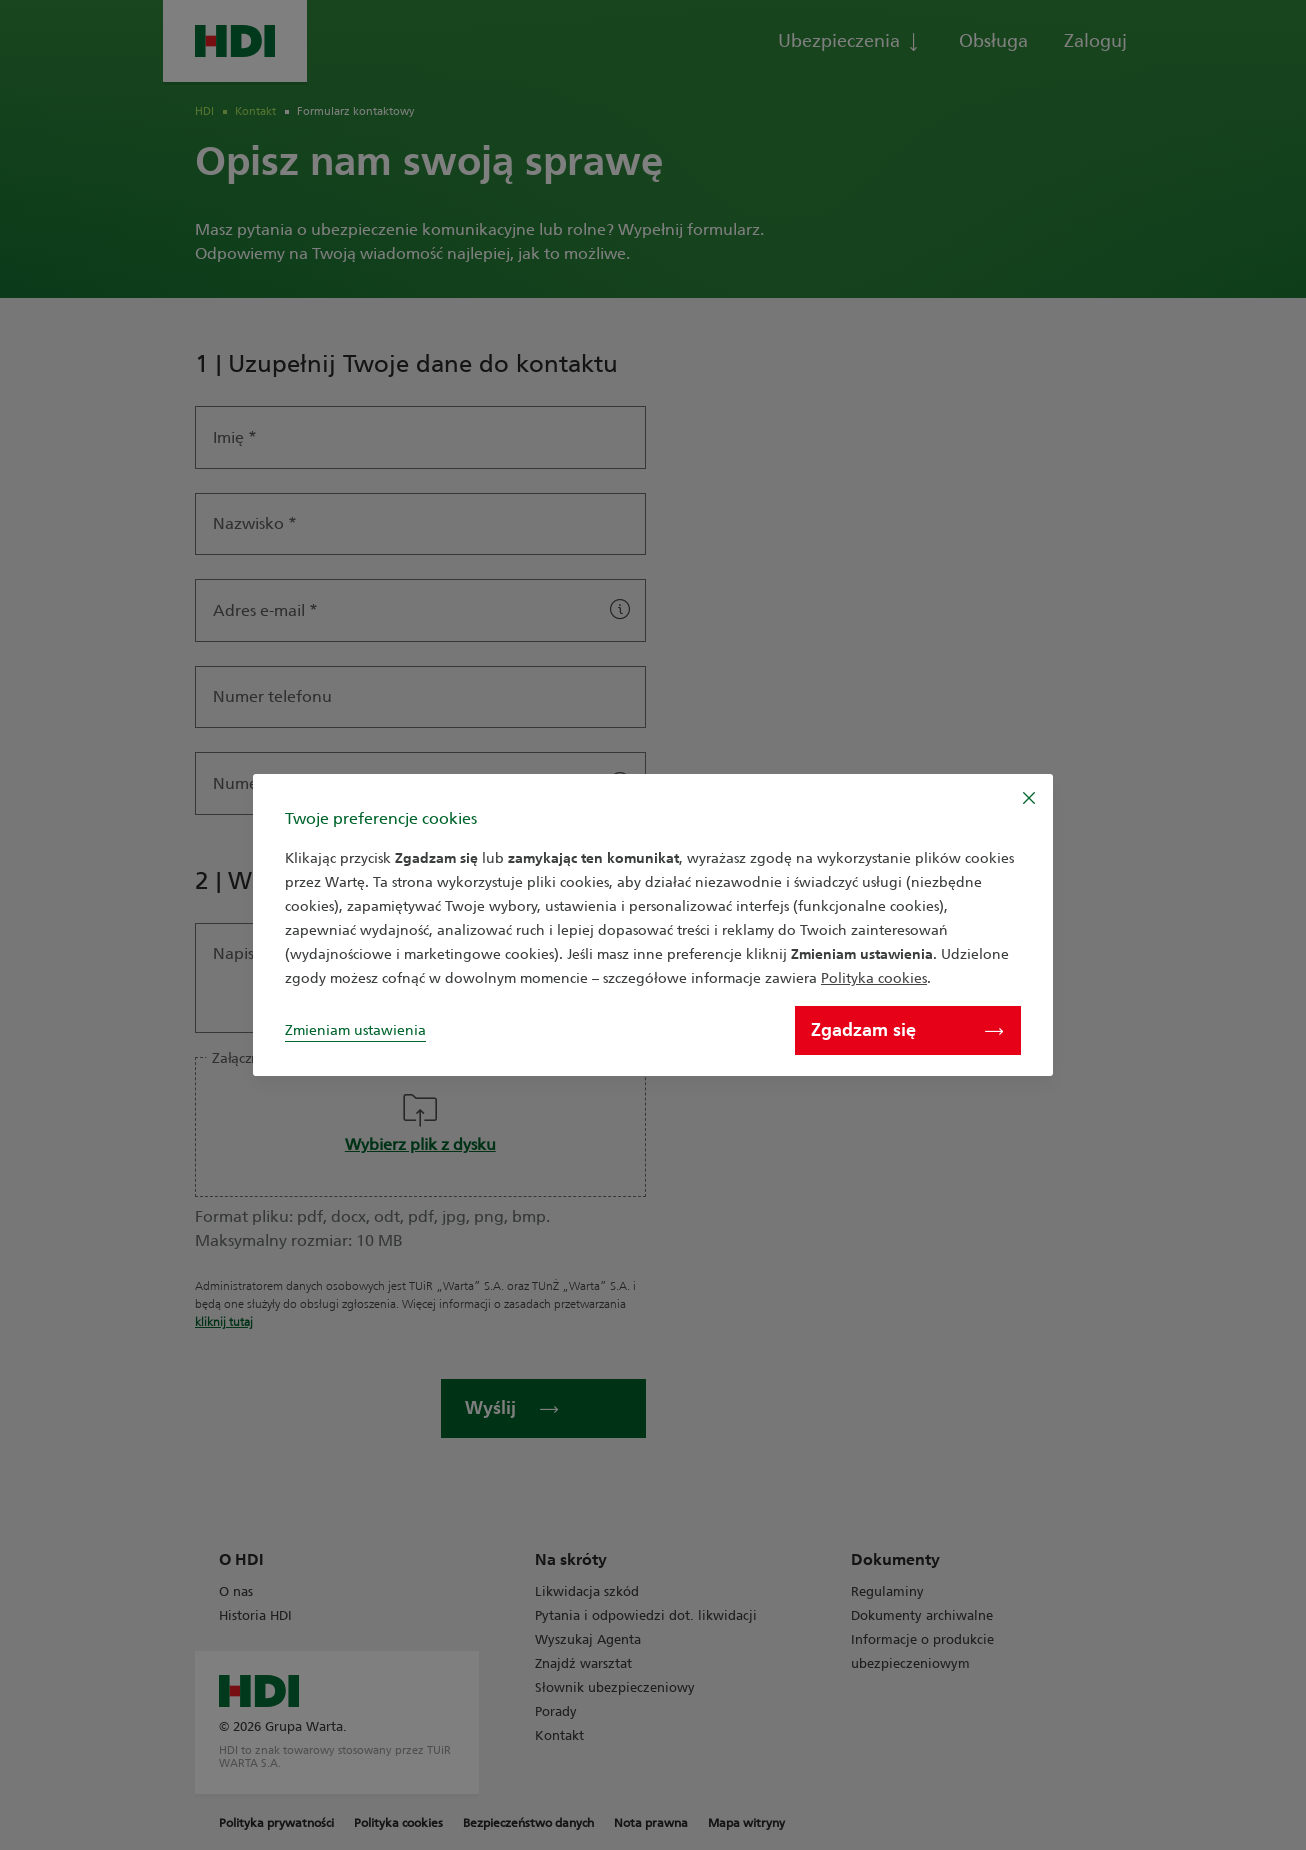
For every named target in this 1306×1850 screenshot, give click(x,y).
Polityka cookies (874, 978)
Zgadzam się (907, 1030)
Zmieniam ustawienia (355, 1030)
